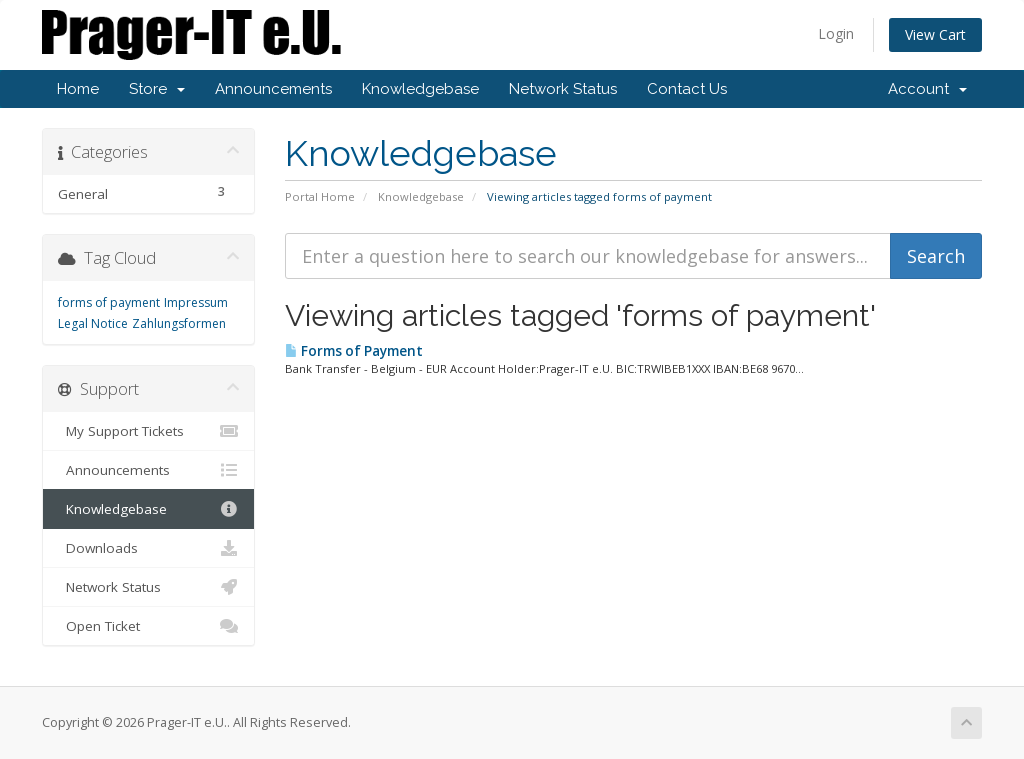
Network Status (563, 89)
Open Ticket (148, 626)
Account (927, 89)
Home (78, 89)
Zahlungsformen (179, 323)
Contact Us (687, 89)
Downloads (148, 548)
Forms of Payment (354, 351)
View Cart (935, 34)
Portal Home (320, 196)
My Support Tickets (148, 431)
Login (836, 33)
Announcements (273, 89)
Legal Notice (93, 323)
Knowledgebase (420, 89)
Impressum (196, 302)
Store (157, 89)
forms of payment (109, 302)
